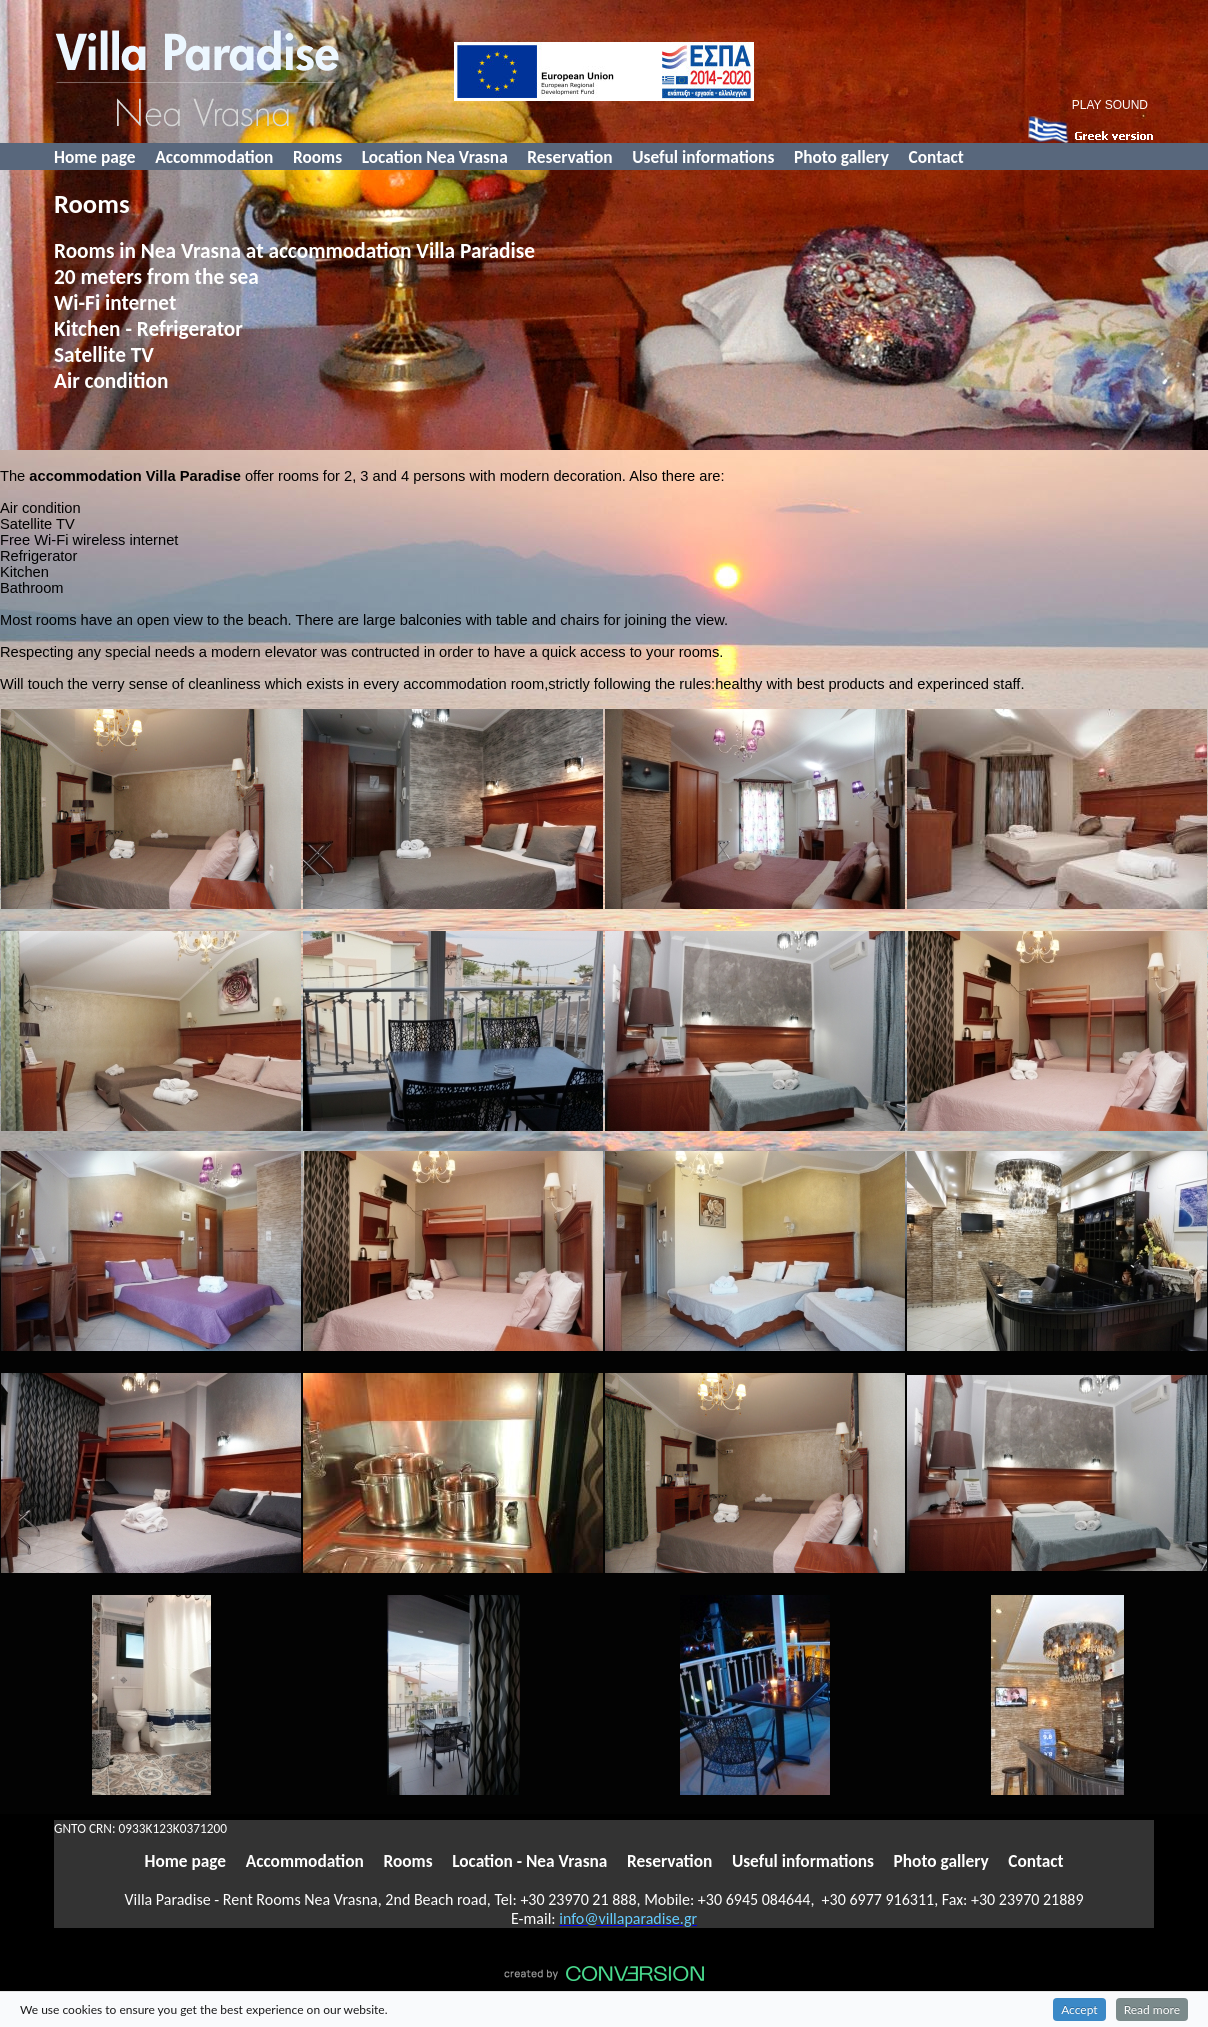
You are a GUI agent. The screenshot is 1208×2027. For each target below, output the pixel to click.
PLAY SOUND (1110, 105)
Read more (1152, 2009)
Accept (1079, 2009)
